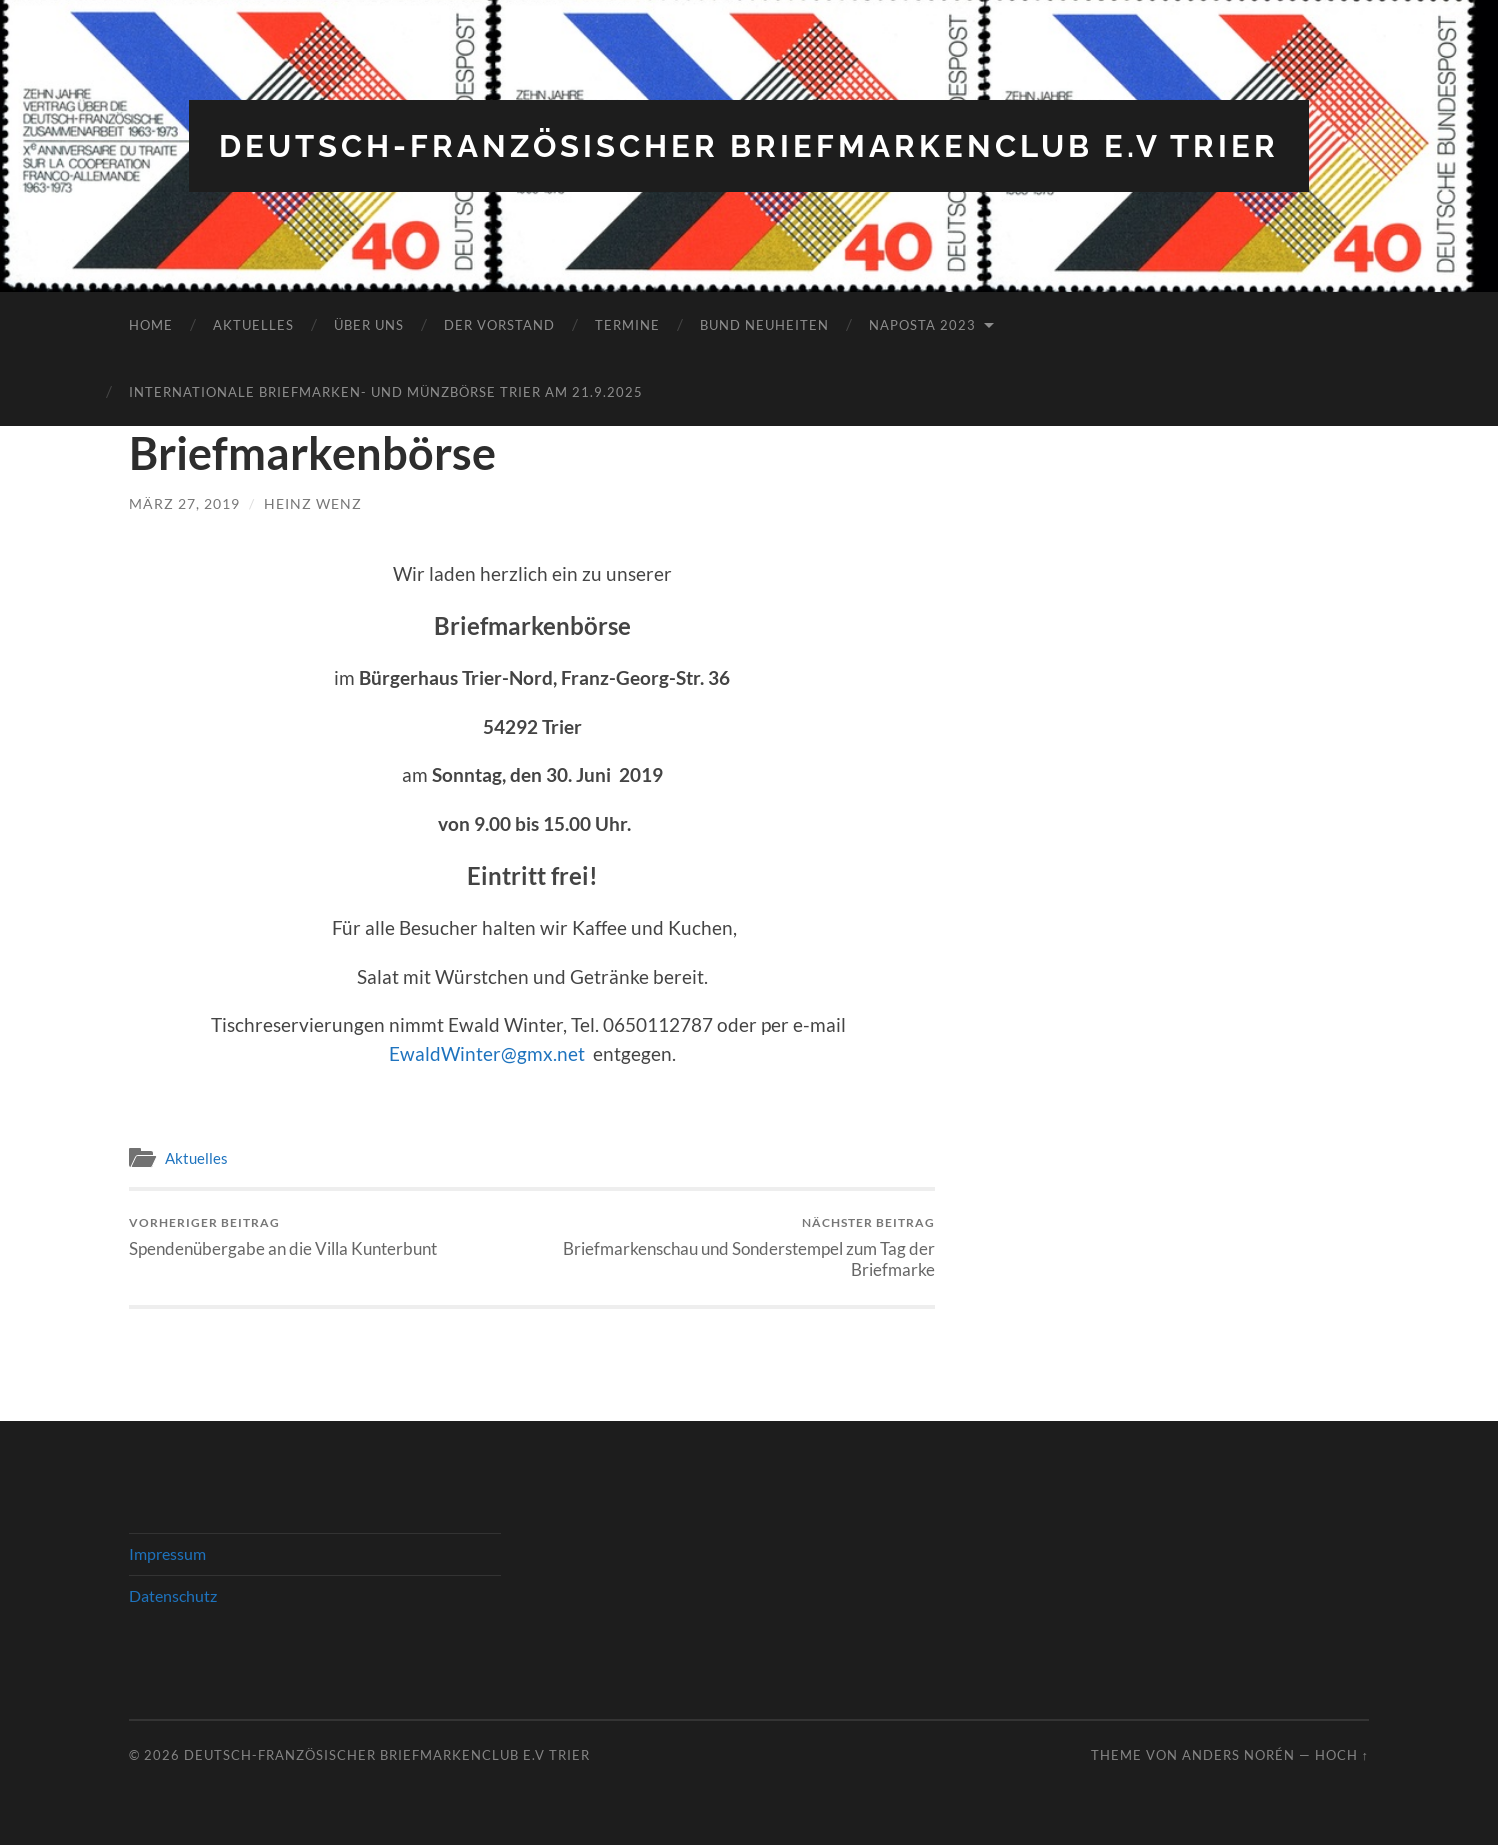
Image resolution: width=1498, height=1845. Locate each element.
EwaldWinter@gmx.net (487, 1053)
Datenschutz (173, 1595)
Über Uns (369, 325)
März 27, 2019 (184, 503)
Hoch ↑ (1342, 1755)
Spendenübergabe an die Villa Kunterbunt (283, 1236)
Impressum (167, 1553)
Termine (627, 325)
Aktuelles (253, 325)
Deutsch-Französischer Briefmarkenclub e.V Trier (749, 145)
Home (151, 325)
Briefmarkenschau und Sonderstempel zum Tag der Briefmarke (737, 1247)
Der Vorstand (499, 325)
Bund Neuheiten (764, 325)
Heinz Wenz (313, 503)
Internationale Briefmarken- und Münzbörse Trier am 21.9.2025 (386, 392)
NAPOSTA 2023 (922, 325)
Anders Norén (1238, 1755)
